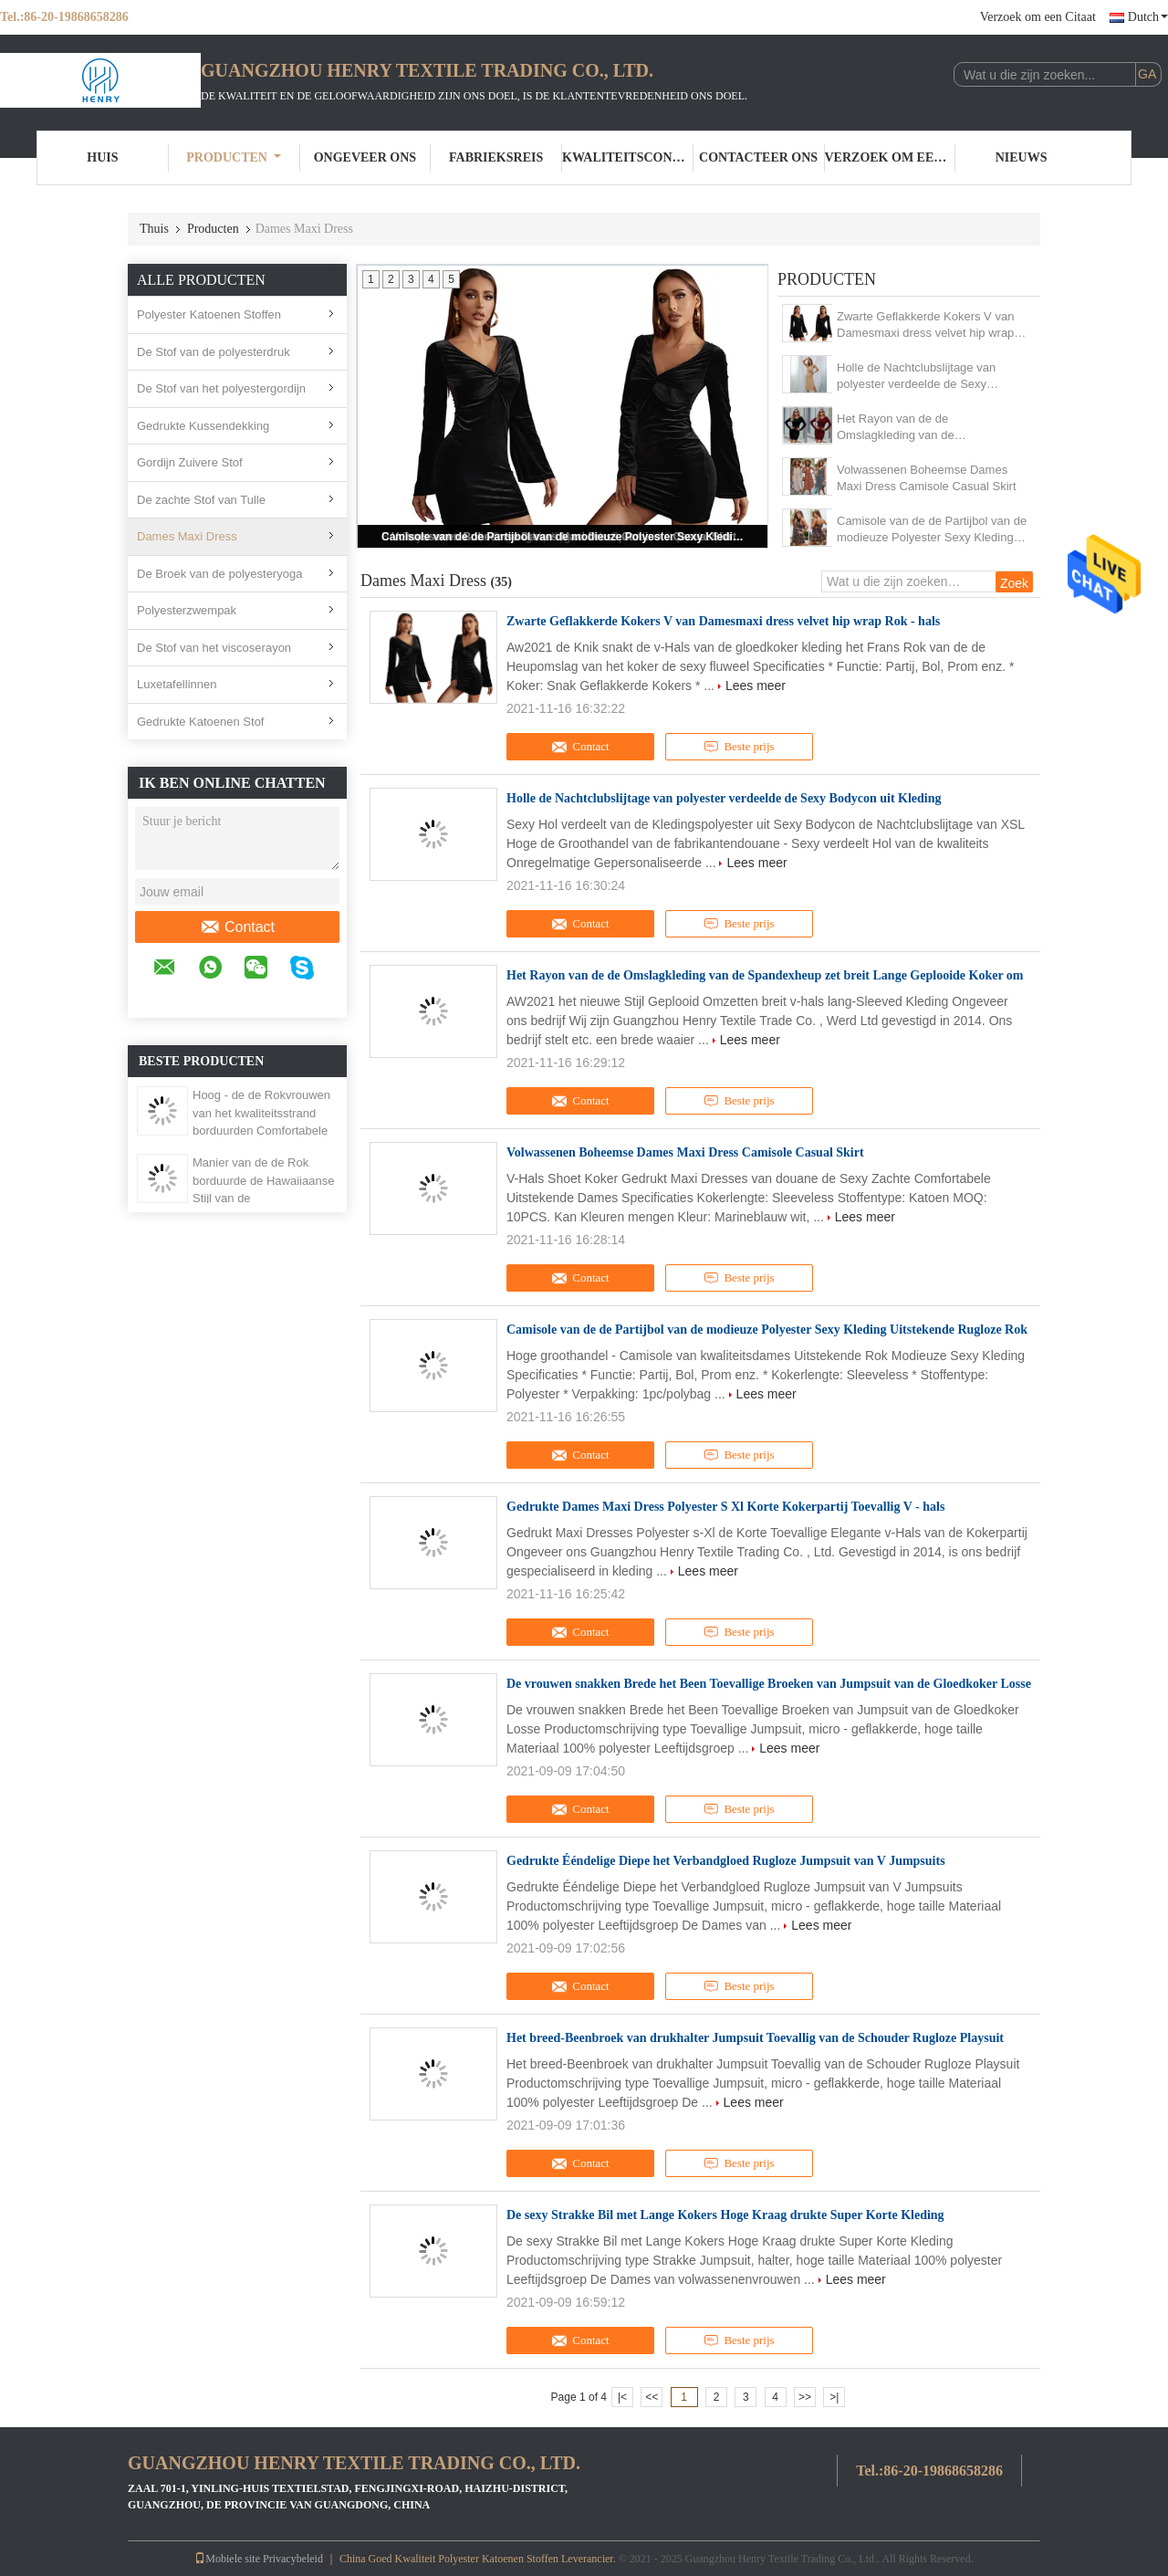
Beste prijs (739, 746)
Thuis (154, 229)
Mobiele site (227, 2558)
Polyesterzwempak (186, 610)
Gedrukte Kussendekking (203, 426)
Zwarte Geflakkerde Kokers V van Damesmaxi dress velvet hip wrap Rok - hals (925, 325)
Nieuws (1022, 157)
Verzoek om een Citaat (1038, 17)
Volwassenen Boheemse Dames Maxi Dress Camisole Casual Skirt (927, 478)
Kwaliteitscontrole (628, 157)
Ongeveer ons (365, 157)
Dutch (1148, 17)
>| (834, 2397)
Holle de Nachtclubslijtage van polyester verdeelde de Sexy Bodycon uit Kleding (916, 377)
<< (651, 2397)
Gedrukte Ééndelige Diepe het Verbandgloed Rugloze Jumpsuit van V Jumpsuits (725, 1861)
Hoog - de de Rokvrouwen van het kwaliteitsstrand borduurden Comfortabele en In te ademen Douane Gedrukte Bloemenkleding (261, 1130)
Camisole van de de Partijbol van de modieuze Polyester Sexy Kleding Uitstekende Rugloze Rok (563, 536)
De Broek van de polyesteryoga (219, 574)
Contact (237, 927)
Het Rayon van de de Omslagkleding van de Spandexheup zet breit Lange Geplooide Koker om (914, 428)
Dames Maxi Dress (187, 536)
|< (622, 2397)
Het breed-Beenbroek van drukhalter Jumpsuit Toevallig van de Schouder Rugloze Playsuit (755, 2038)
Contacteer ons (758, 157)
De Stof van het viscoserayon (214, 647)
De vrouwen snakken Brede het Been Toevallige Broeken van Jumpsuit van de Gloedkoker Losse (768, 1684)
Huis (102, 157)
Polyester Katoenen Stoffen (209, 314)
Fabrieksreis (496, 157)
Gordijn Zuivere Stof (190, 462)
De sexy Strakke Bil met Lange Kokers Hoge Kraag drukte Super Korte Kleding (725, 2215)
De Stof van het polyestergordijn (221, 388)
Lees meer (755, 685)
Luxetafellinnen (176, 684)
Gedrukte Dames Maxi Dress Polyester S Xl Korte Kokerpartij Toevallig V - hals (725, 1506)
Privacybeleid (293, 2558)
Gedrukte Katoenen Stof (200, 721)
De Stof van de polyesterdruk (213, 352)
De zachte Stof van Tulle (201, 500)
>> (804, 2397)
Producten (233, 157)
